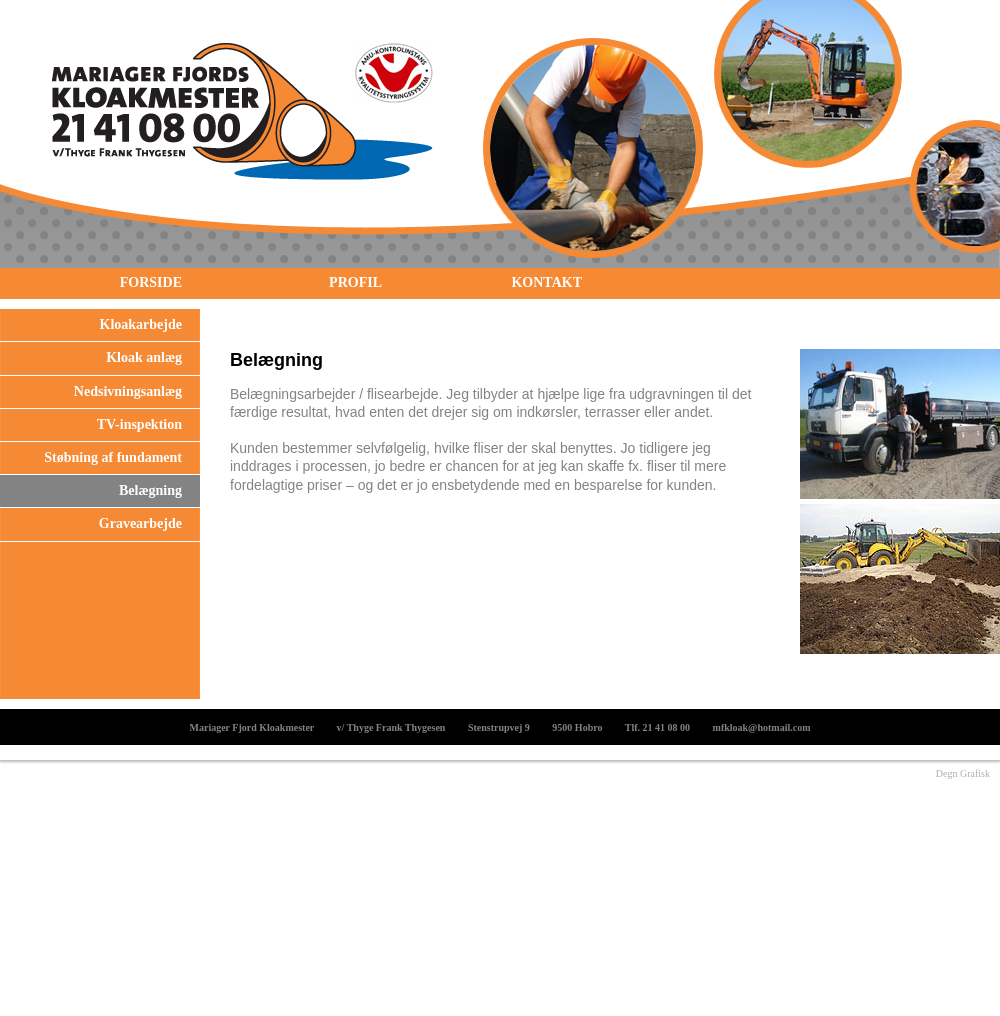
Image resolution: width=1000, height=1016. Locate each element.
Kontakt (546, 282)
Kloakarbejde (141, 324)
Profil (355, 282)
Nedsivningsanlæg (128, 391)
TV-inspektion (139, 424)
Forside (151, 282)
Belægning (150, 490)
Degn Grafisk (963, 773)
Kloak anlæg (144, 357)
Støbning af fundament (113, 457)
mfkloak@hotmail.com (762, 727)
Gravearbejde (140, 523)
